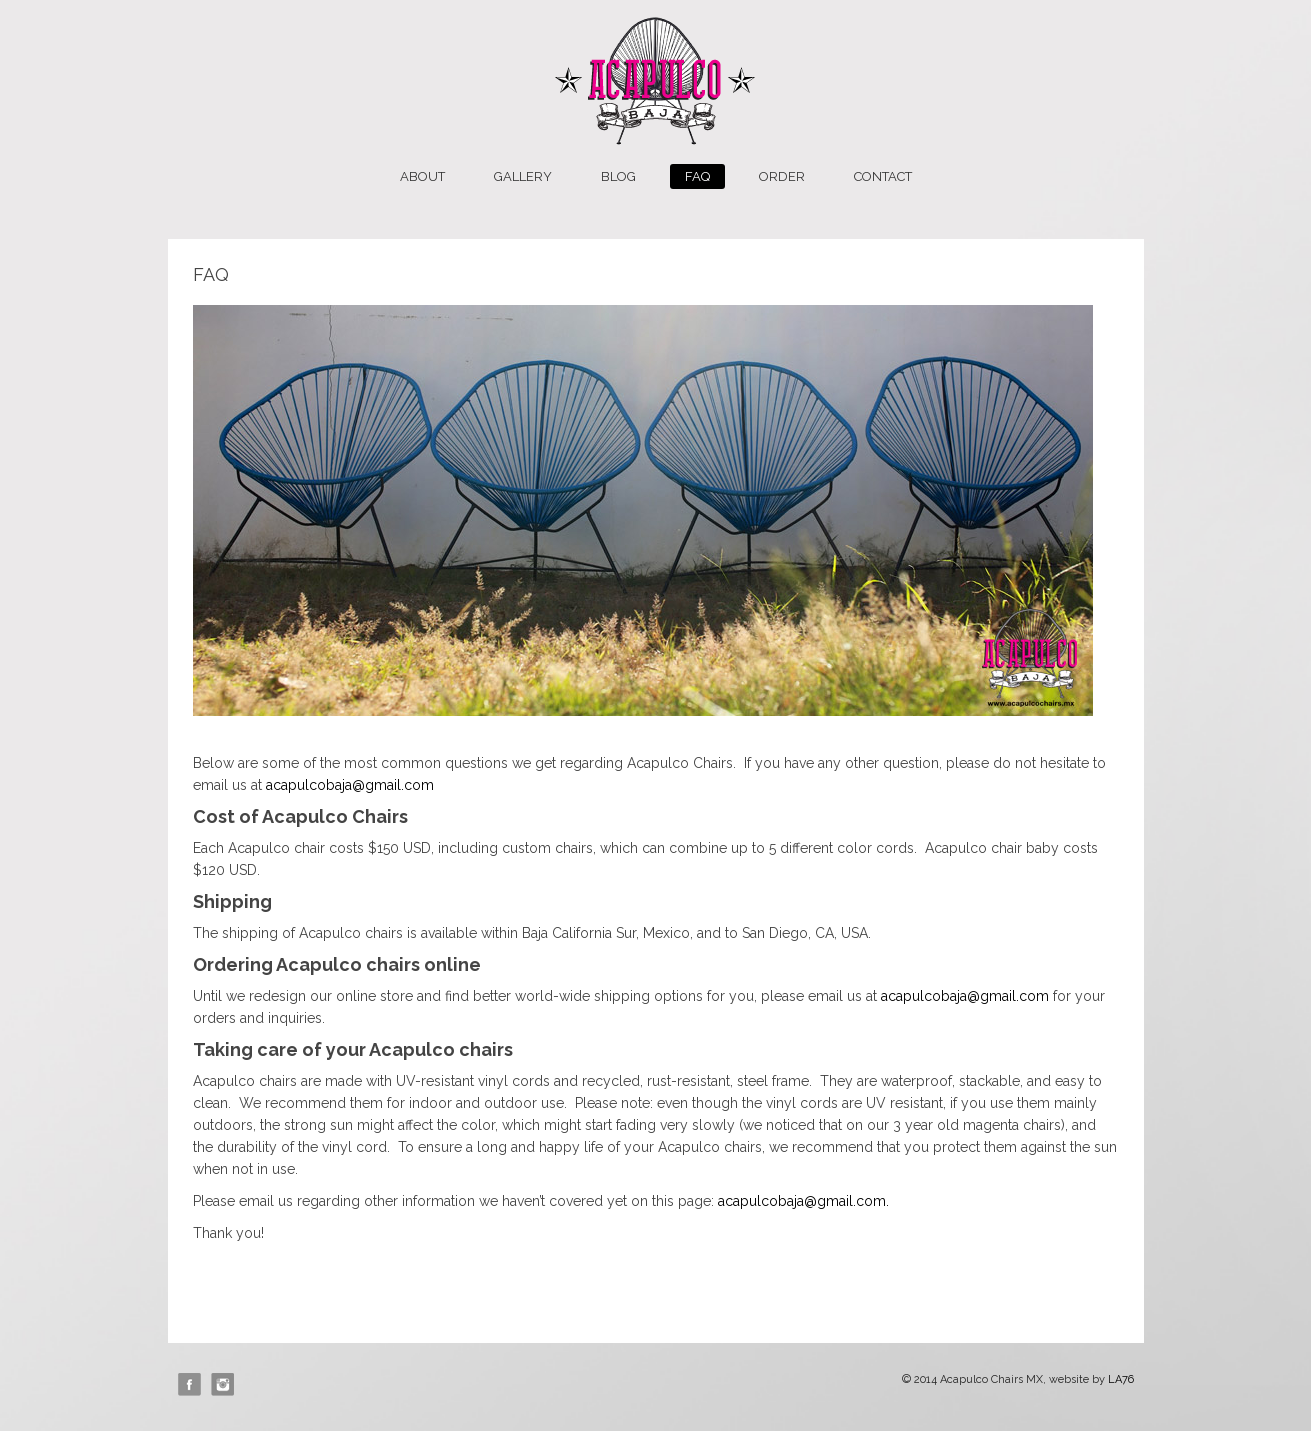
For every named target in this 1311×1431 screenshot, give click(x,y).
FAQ (697, 176)
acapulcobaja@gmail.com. (803, 1201)
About (422, 176)
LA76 (1121, 1379)
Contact (883, 176)
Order (782, 176)
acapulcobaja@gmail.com (350, 785)
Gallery (523, 176)
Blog (618, 176)
